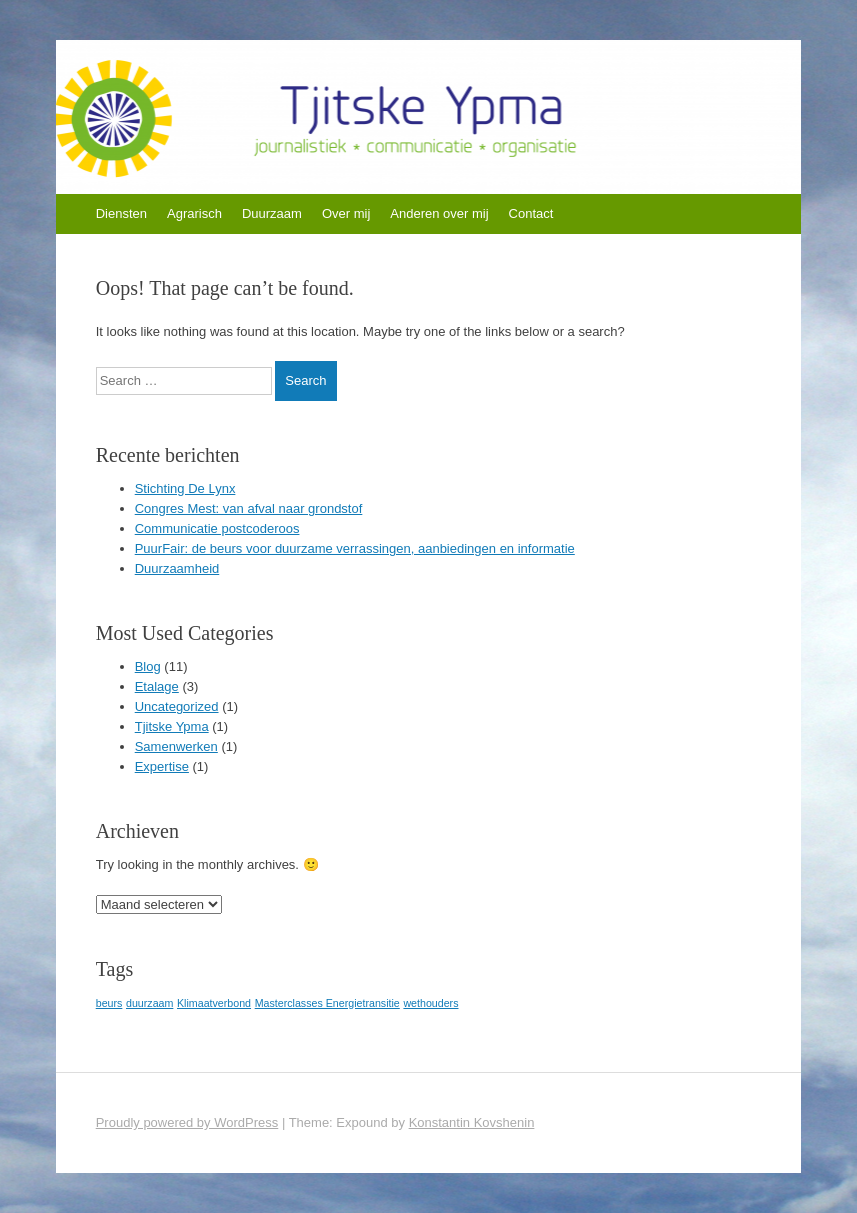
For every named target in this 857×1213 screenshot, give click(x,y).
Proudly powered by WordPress (187, 1122)
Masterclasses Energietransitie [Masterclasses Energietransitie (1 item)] (327, 1003)
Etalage (157, 686)
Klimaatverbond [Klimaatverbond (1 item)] (214, 1003)
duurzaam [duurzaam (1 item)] (149, 1003)
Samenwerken (176, 746)
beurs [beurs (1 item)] (109, 1003)
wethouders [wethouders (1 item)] (430, 1003)
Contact (531, 213)
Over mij (346, 213)
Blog (148, 666)
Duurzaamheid (177, 568)
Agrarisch (194, 213)
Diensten (121, 213)
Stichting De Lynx (185, 488)
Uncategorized (177, 706)
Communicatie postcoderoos (217, 528)
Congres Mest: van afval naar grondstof (249, 508)
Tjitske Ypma (172, 726)
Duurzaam (272, 213)
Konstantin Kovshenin (472, 1122)
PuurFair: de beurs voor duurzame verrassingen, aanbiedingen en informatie (355, 548)
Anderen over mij (439, 213)
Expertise (162, 766)
